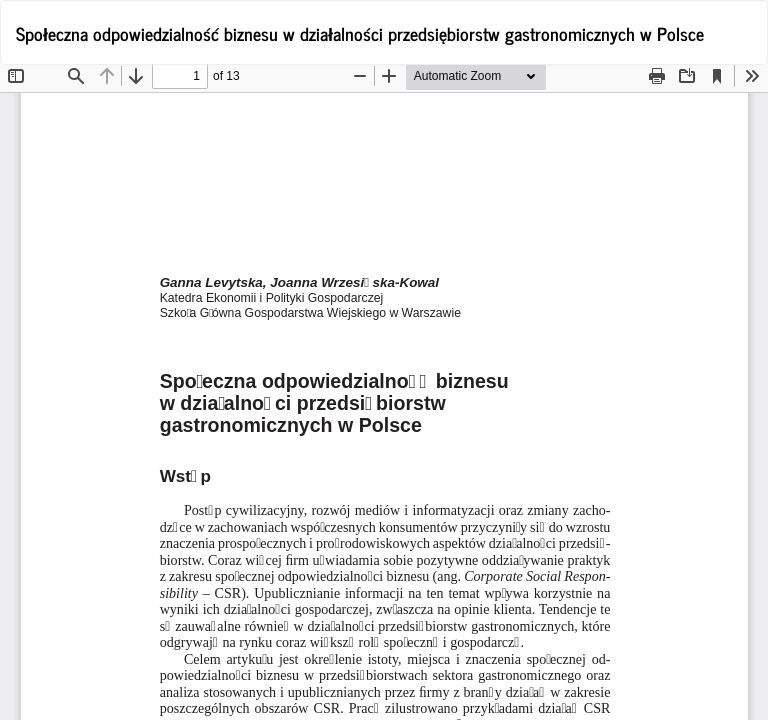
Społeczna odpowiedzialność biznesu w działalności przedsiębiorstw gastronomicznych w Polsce (360, 33)
